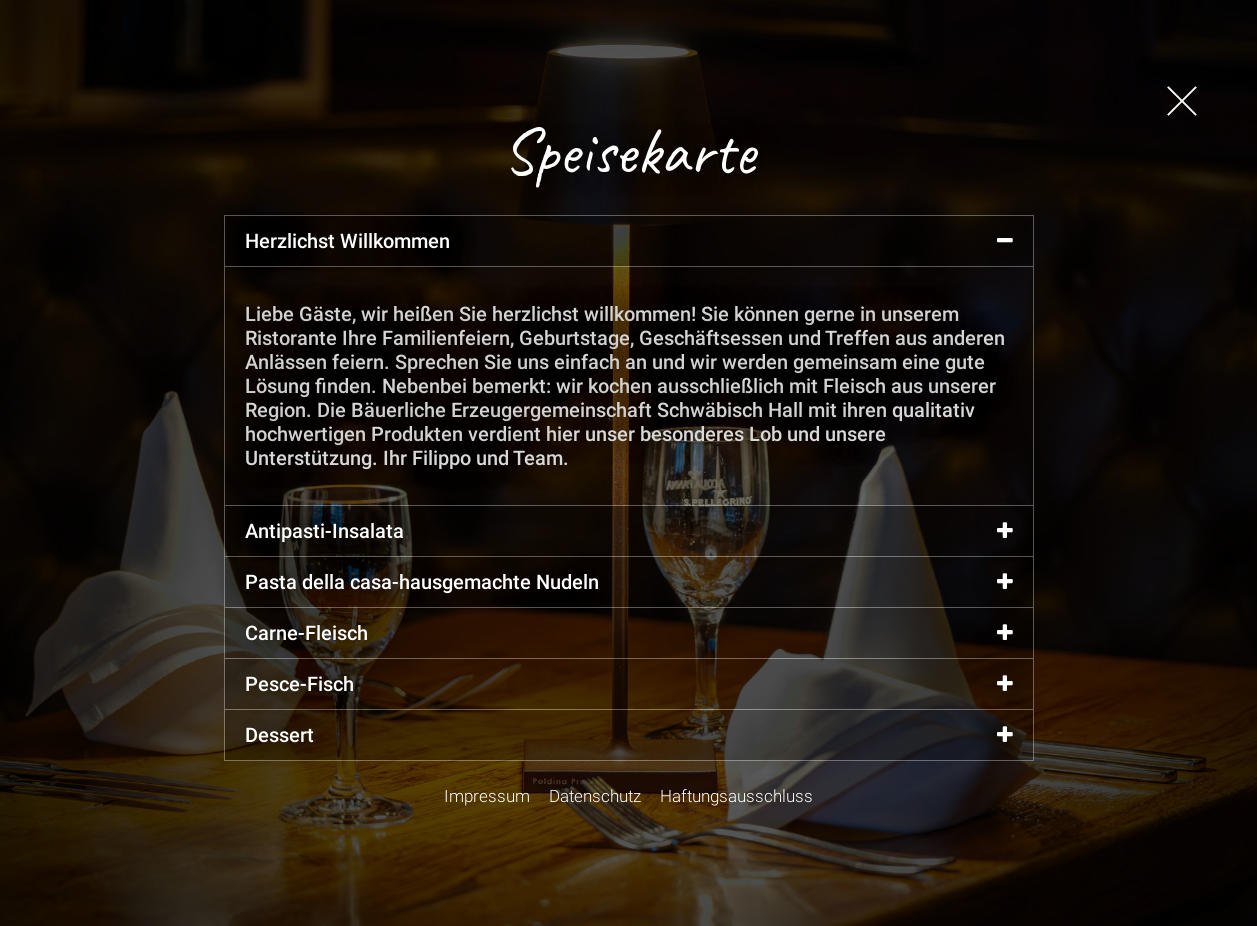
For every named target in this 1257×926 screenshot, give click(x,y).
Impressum (487, 796)
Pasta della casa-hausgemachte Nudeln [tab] (629, 582)
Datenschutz (595, 796)
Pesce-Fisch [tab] (629, 684)
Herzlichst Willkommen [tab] (629, 241)
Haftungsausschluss (736, 796)
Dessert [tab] (629, 735)
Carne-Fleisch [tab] (629, 633)
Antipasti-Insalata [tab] (629, 531)
